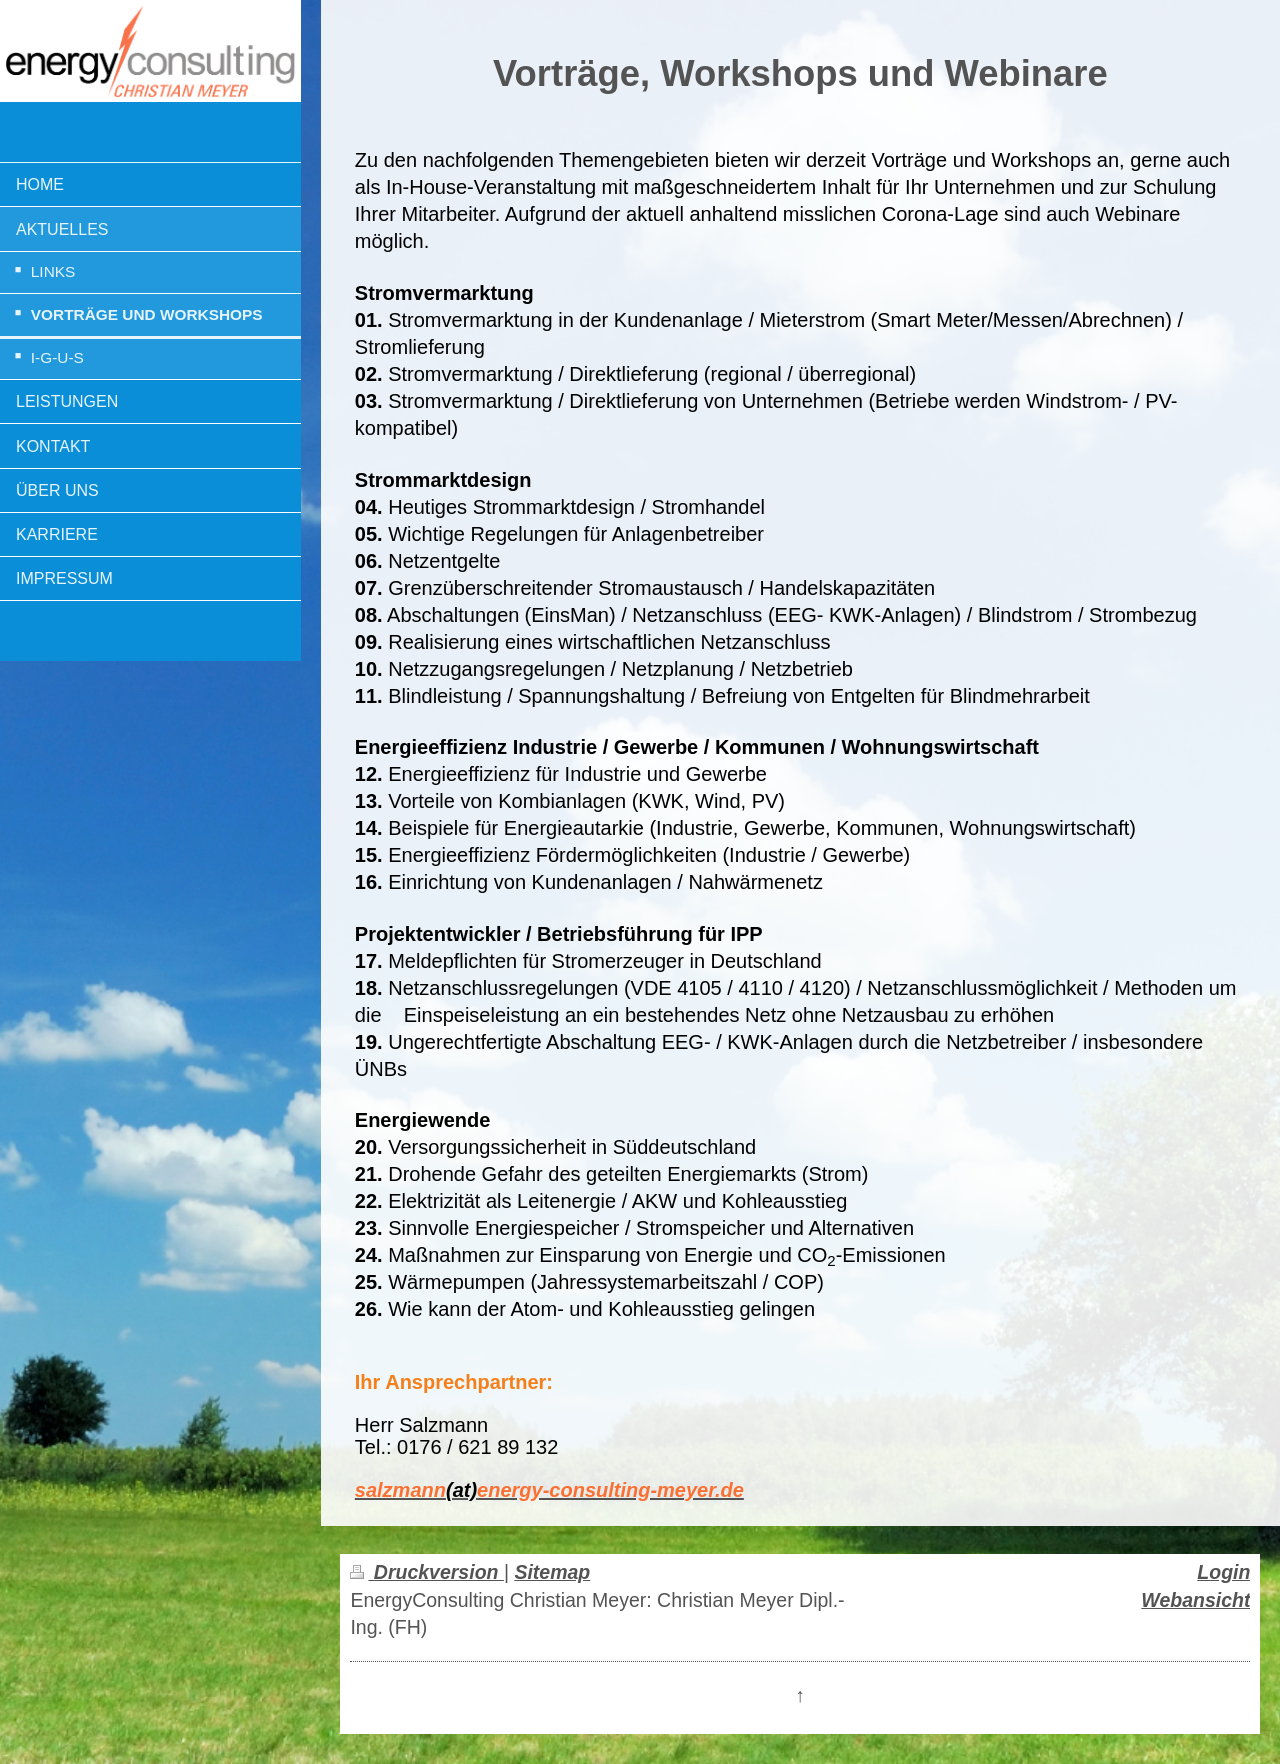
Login (1223, 1572)
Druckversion (426, 1572)
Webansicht (1195, 1600)
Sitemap (552, 1572)
